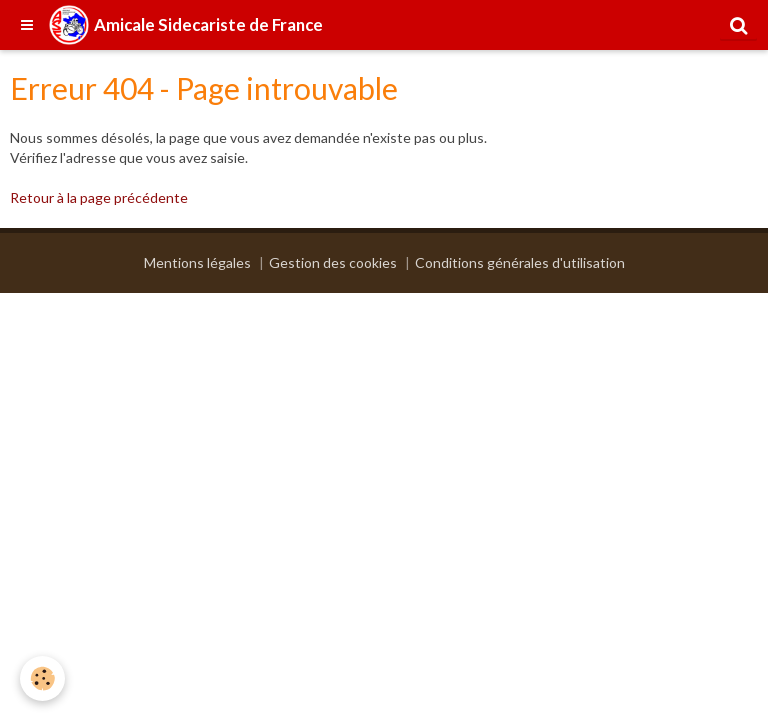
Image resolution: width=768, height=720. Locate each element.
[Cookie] (42, 678)
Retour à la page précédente (99, 197)
